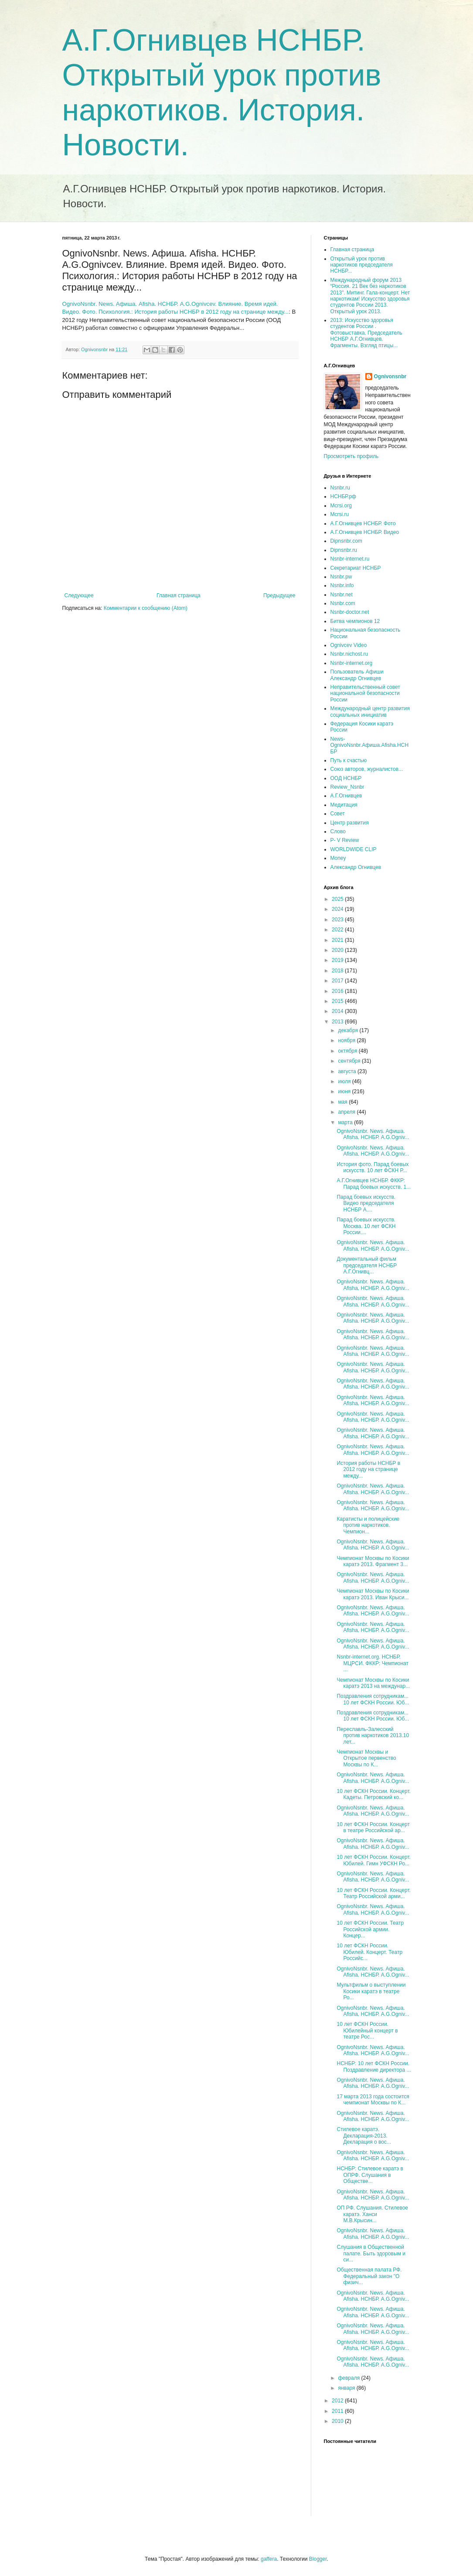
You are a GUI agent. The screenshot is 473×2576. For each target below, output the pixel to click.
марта (346, 1122)
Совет (337, 814)
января (347, 2388)
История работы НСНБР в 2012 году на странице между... (368, 1469)
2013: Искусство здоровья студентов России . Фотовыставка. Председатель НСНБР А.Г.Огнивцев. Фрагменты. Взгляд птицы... (366, 333)
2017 (338, 981)
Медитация (343, 805)
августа (347, 1071)
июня (345, 1091)
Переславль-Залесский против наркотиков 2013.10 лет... (373, 1735)
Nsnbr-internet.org (351, 663)
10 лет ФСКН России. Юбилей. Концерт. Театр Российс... (369, 1952)
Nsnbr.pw (341, 577)
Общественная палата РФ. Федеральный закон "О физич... (369, 2276)
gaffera (269, 2559)
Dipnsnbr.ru (343, 550)
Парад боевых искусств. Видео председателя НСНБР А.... (366, 1203)
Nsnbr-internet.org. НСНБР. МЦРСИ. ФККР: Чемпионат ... (372, 1663)
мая (343, 1102)
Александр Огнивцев (355, 867)
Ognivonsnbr (390, 376)
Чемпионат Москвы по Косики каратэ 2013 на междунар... (373, 1683)
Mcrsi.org (341, 506)
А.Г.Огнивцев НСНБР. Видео (364, 532)
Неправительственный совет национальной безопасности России (365, 693)
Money (338, 858)
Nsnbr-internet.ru (350, 559)
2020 (338, 950)
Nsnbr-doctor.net (349, 612)
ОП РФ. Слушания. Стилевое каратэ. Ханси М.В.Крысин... (372, 2214)
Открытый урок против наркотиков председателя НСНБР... (361, 265)
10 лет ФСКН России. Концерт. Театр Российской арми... (373, 1893)
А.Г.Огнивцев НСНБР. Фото (363, 523)
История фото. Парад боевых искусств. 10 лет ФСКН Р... (372, 1167)
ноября (347, 1040)
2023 (338, 920)
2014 (338, 1011)
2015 (338, 1001)
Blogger (318, 2559)
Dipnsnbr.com (346, 541)
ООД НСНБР (346, 778)
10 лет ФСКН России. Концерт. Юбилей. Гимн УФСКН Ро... (373, 1860)
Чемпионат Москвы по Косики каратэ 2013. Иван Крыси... (373, 1594)
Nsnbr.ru (340, 488)
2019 (338, 960)
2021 (338, 940)
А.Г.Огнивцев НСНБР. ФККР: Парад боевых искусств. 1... (374, 1183)
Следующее (79, 595)
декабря (348, 1030)
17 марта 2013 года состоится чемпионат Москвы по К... (373, 2100)
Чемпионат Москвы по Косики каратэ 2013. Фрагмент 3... (373, 1561)
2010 (338, 2421)
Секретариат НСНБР (355, 568)
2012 (338, 2401)
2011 (338, 2411)
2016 (338, 991)
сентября (350, 1061)
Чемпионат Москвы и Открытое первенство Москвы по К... (366, 1758)
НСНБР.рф (343, 496)
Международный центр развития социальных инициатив (370, 711)
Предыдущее (279, 595)
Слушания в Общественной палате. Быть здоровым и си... (371, 2253)
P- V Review (344, 840)
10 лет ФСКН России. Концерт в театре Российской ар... (373, 1827)
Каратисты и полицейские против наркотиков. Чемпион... (368, 1525)
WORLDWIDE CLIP (353, 849)
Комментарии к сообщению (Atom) (145, 608)
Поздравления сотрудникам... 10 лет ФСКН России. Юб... (373, 1699)
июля (345, 1081)
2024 (338, 909)
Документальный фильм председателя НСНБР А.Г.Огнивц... (367, 1265)
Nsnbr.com (342, 603)
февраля (349, 2378)
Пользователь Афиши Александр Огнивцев (357, 675)
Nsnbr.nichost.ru (349, 654)
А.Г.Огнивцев (346, 796)
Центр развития (349, 823)
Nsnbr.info (342, 585)
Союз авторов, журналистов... (366, 769)
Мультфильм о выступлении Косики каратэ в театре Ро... (371, 1991)
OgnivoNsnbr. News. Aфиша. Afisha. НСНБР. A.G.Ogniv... (373, 1134)
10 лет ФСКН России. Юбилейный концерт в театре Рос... (367, 2030)
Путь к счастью (348, 760)
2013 (338, 1022)
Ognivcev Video (348, 645)
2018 (338, 971)
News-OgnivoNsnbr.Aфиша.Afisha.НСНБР (369, 745)
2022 (338, 930)
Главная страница (179, 595)
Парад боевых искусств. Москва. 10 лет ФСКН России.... (366, 1226)
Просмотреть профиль (351, 456)
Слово (338, 831)
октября (348, 1051)
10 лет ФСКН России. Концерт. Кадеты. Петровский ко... (373, 1794)
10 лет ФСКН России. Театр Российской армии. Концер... (370, 1929)
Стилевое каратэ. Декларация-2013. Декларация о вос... (364, 2135)
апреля (347, 1112)
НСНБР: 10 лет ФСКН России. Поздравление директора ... (374, 2066)
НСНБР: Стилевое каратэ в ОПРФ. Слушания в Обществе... (370, 2174)
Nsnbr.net (341, 595)
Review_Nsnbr (347, 787)
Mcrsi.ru (339, 514)
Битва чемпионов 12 (355, 621)
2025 (338, 899)
